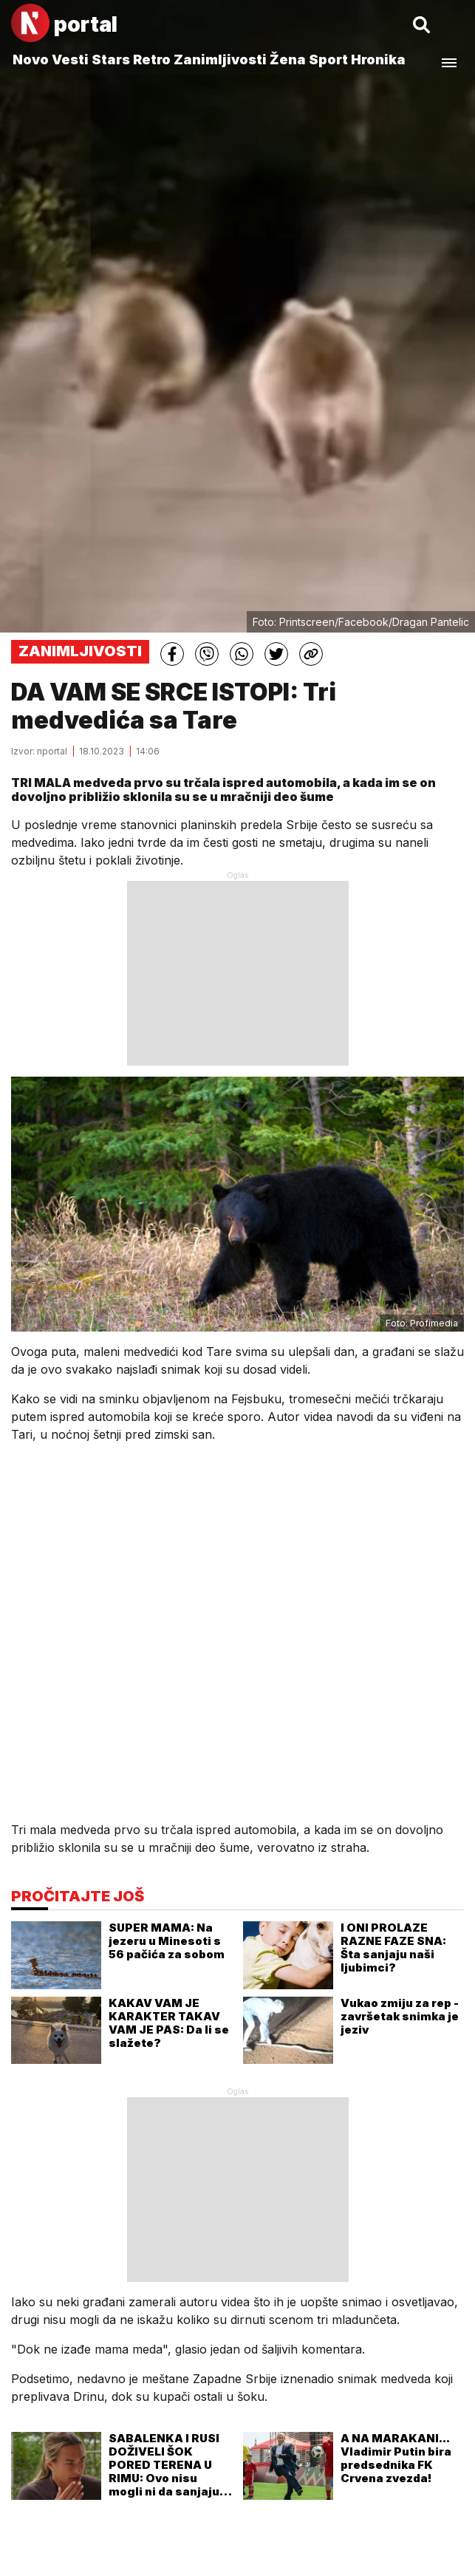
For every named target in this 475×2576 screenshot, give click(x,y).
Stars (111, 59)
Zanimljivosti (220, 59)
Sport (328, 59)
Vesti (70, 59)
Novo (31, 59)
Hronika (378, 59)
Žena (288, 59)
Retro (152, 59)
